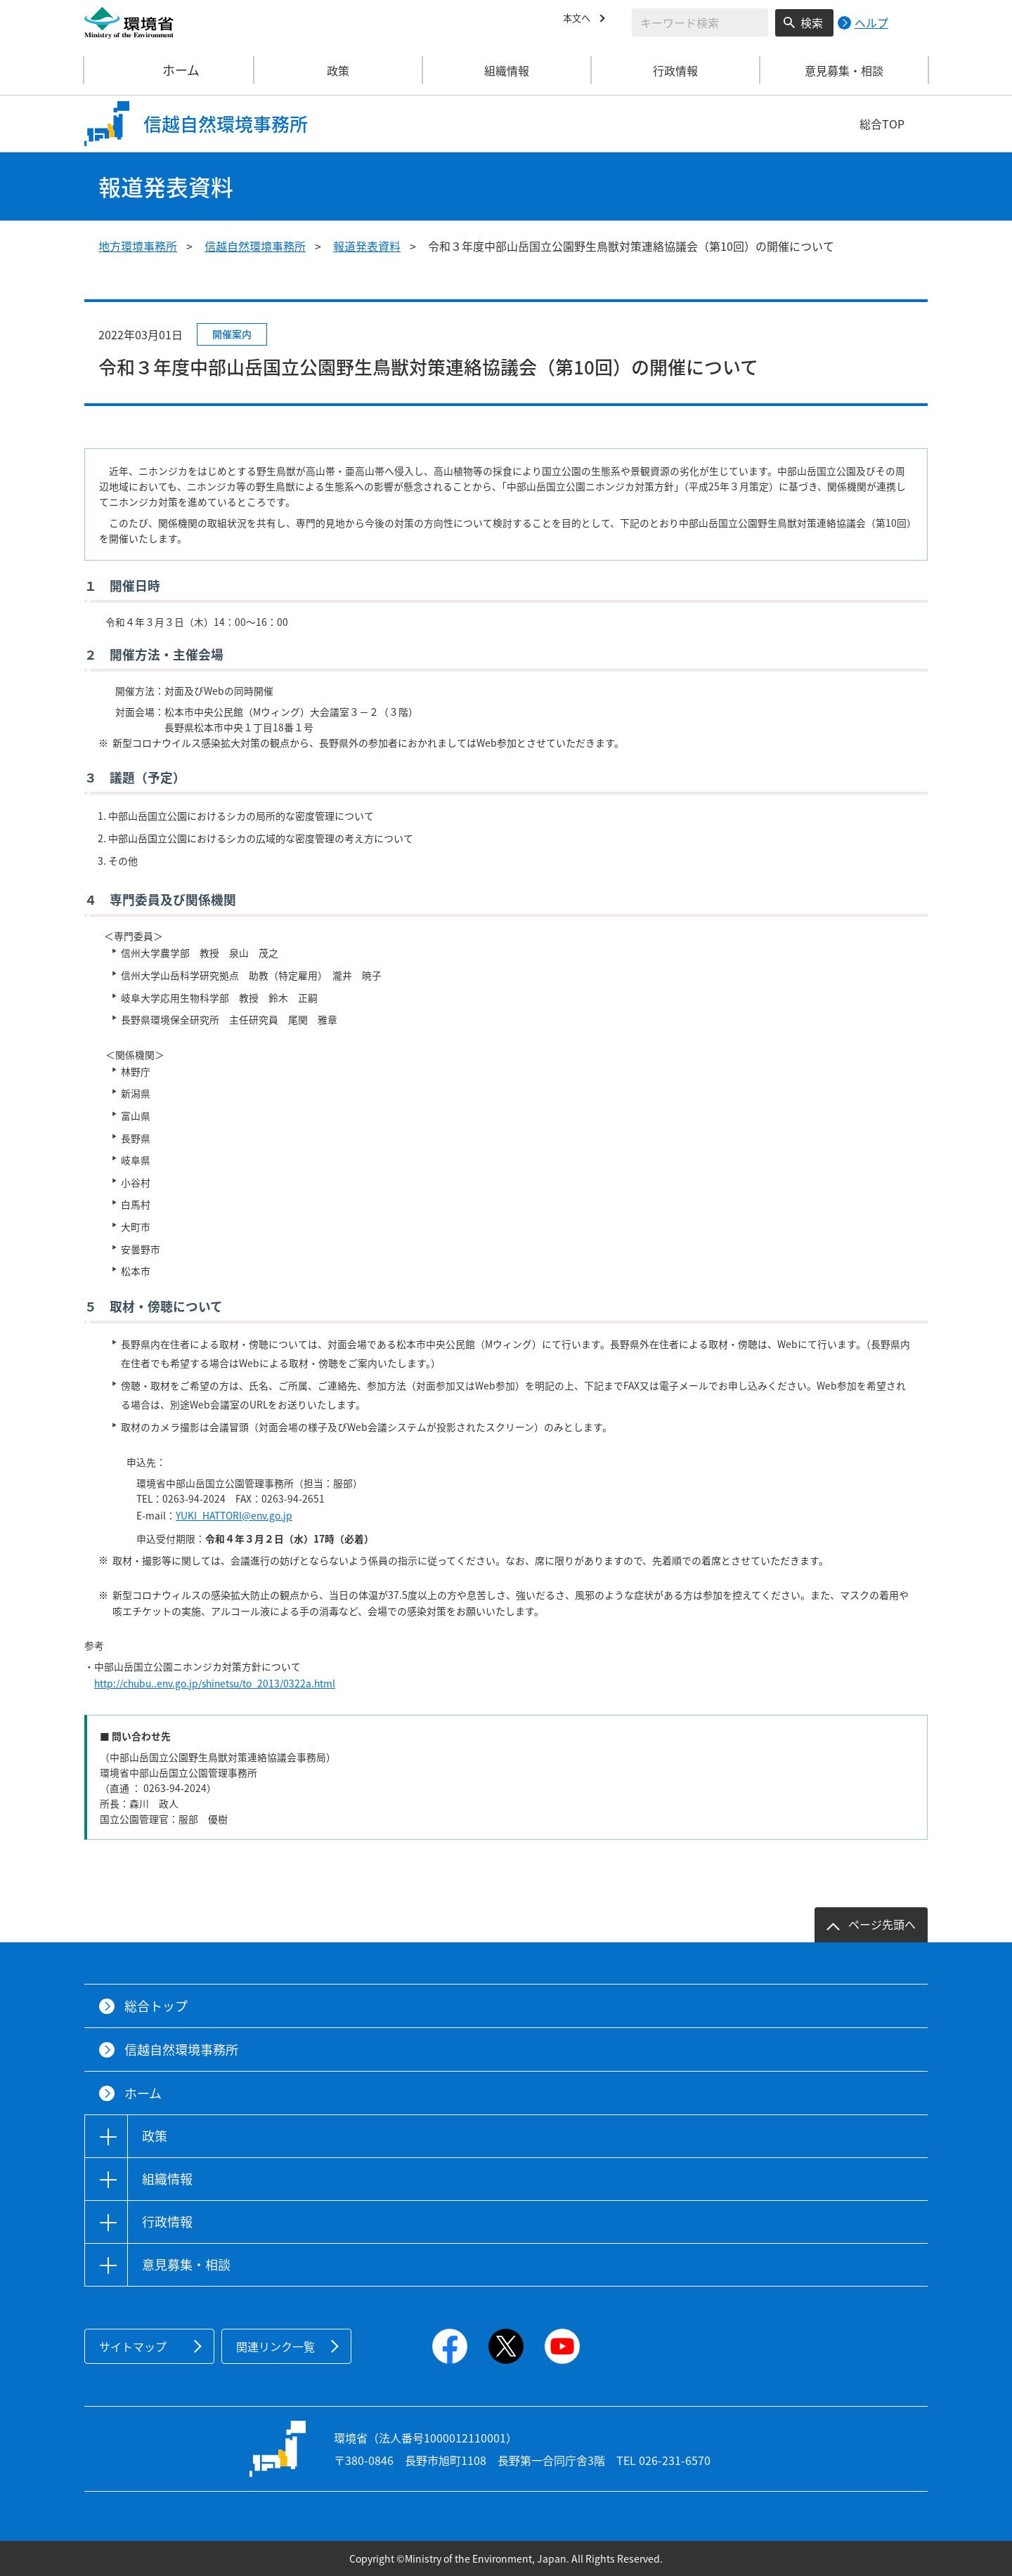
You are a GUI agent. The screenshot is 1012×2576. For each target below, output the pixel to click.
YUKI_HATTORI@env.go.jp (234, 1515)
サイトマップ (133, 2346)
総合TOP (881, 123)
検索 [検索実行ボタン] (811, 22)
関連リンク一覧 (275, 2346)
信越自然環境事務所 (255, 245)
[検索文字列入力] (700, 22)
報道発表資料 (367, 245)
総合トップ (156, 2005)
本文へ (580, 20)
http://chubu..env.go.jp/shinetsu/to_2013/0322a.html (214, 1683)
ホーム (169, 70)
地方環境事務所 (137, 245)
